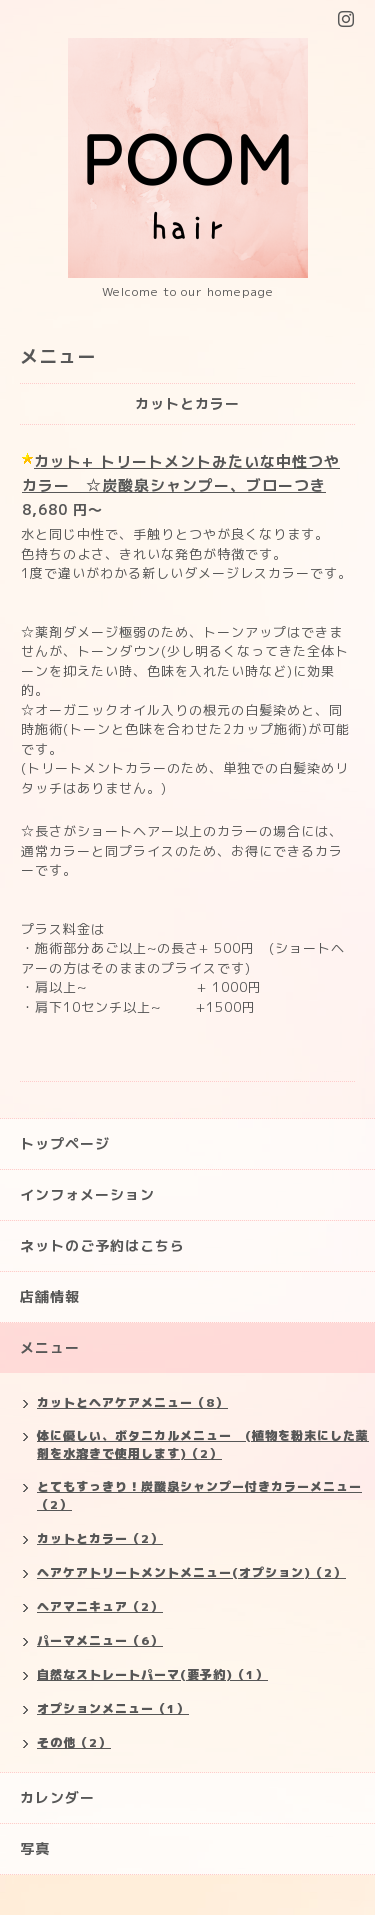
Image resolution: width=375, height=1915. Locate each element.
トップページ (65, 1143)
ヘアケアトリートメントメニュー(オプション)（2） (191, 1572)
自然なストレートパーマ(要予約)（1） (152, 1674)
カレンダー (57, 1797)
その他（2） (74, 1742)
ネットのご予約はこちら (102, 1245)
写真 (35, 1848)
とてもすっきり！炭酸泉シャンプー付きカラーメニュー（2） (199, 1495)
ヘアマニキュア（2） (100, 1606)
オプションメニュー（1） (113, 1708)
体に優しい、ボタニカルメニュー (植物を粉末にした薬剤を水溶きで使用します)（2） (203, 1444)
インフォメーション (87, 1194)
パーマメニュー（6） (100, 1640)
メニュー (50, 1347)
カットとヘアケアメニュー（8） (132, 1402)
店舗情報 (50, 1296)
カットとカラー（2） (100, 1538)
